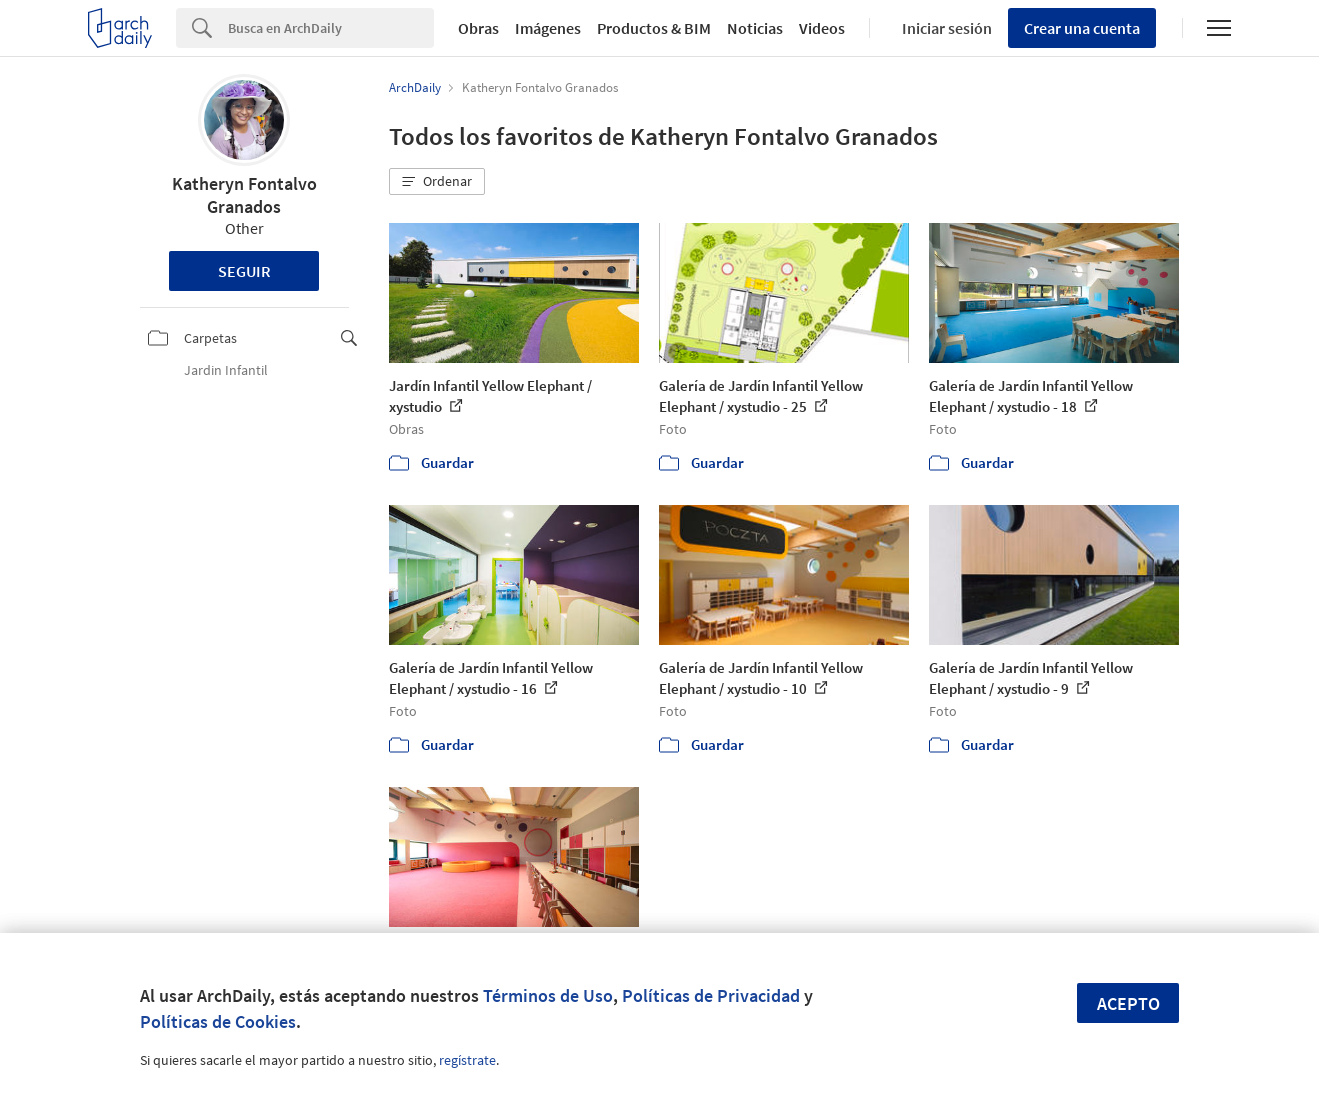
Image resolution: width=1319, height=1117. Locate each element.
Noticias (755, 28)
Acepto (1128, 1003)
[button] (437, 182)
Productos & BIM (654, 28)
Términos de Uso (548, 995)
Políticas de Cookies (218, 1021)
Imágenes (548, 28)
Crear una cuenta (1082, 28)
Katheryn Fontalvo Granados (244, 195)
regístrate (467, 1060)
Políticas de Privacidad (711, 995)
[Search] (331, 28)
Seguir (244, 271)
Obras (478, 28)
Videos (822, 28)
